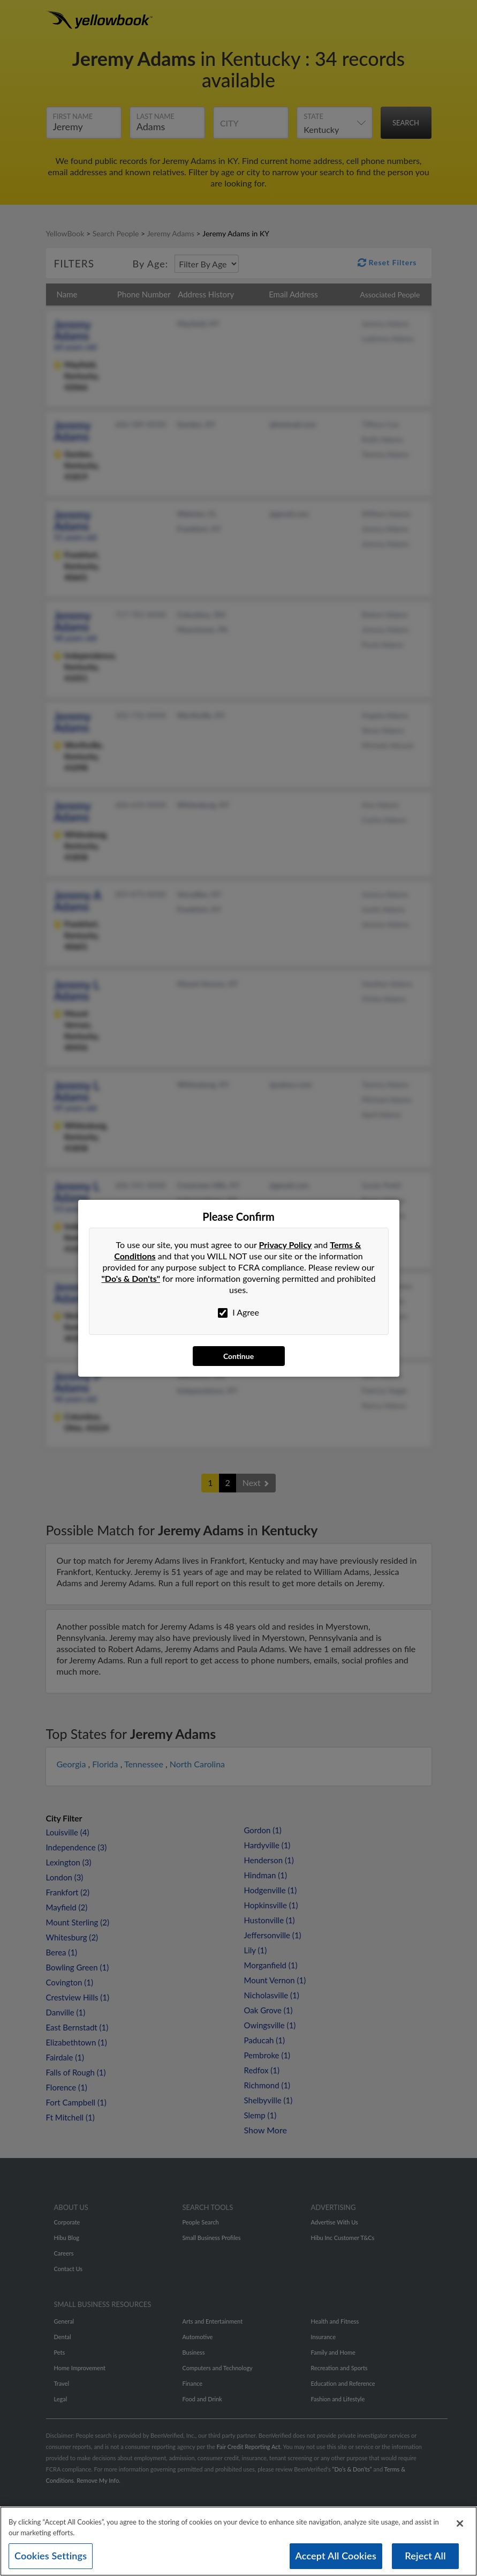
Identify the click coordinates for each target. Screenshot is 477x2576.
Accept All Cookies (336, 2560)
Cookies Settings (50, 2560)
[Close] (460, 2528)
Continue (238, 1356)
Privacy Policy (285, 1245)
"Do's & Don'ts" (131, 1278)
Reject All (425, 2560)
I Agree (238, 1312)
